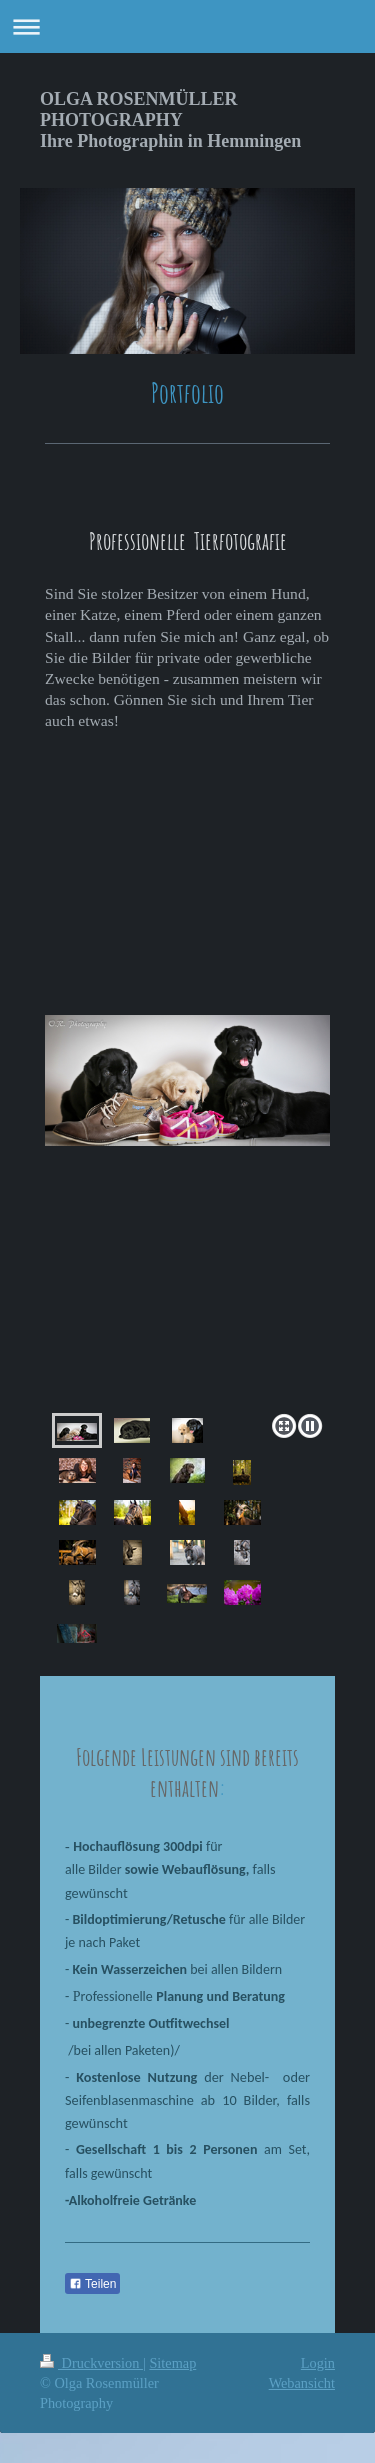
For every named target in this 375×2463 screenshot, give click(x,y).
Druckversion (91, 2363)
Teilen (92, 2284)
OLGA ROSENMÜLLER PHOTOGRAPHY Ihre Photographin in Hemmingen (170, 120)
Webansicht (302, 2383)
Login (318, 2363)
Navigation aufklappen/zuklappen (187, 26)
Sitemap (172, 2363)
